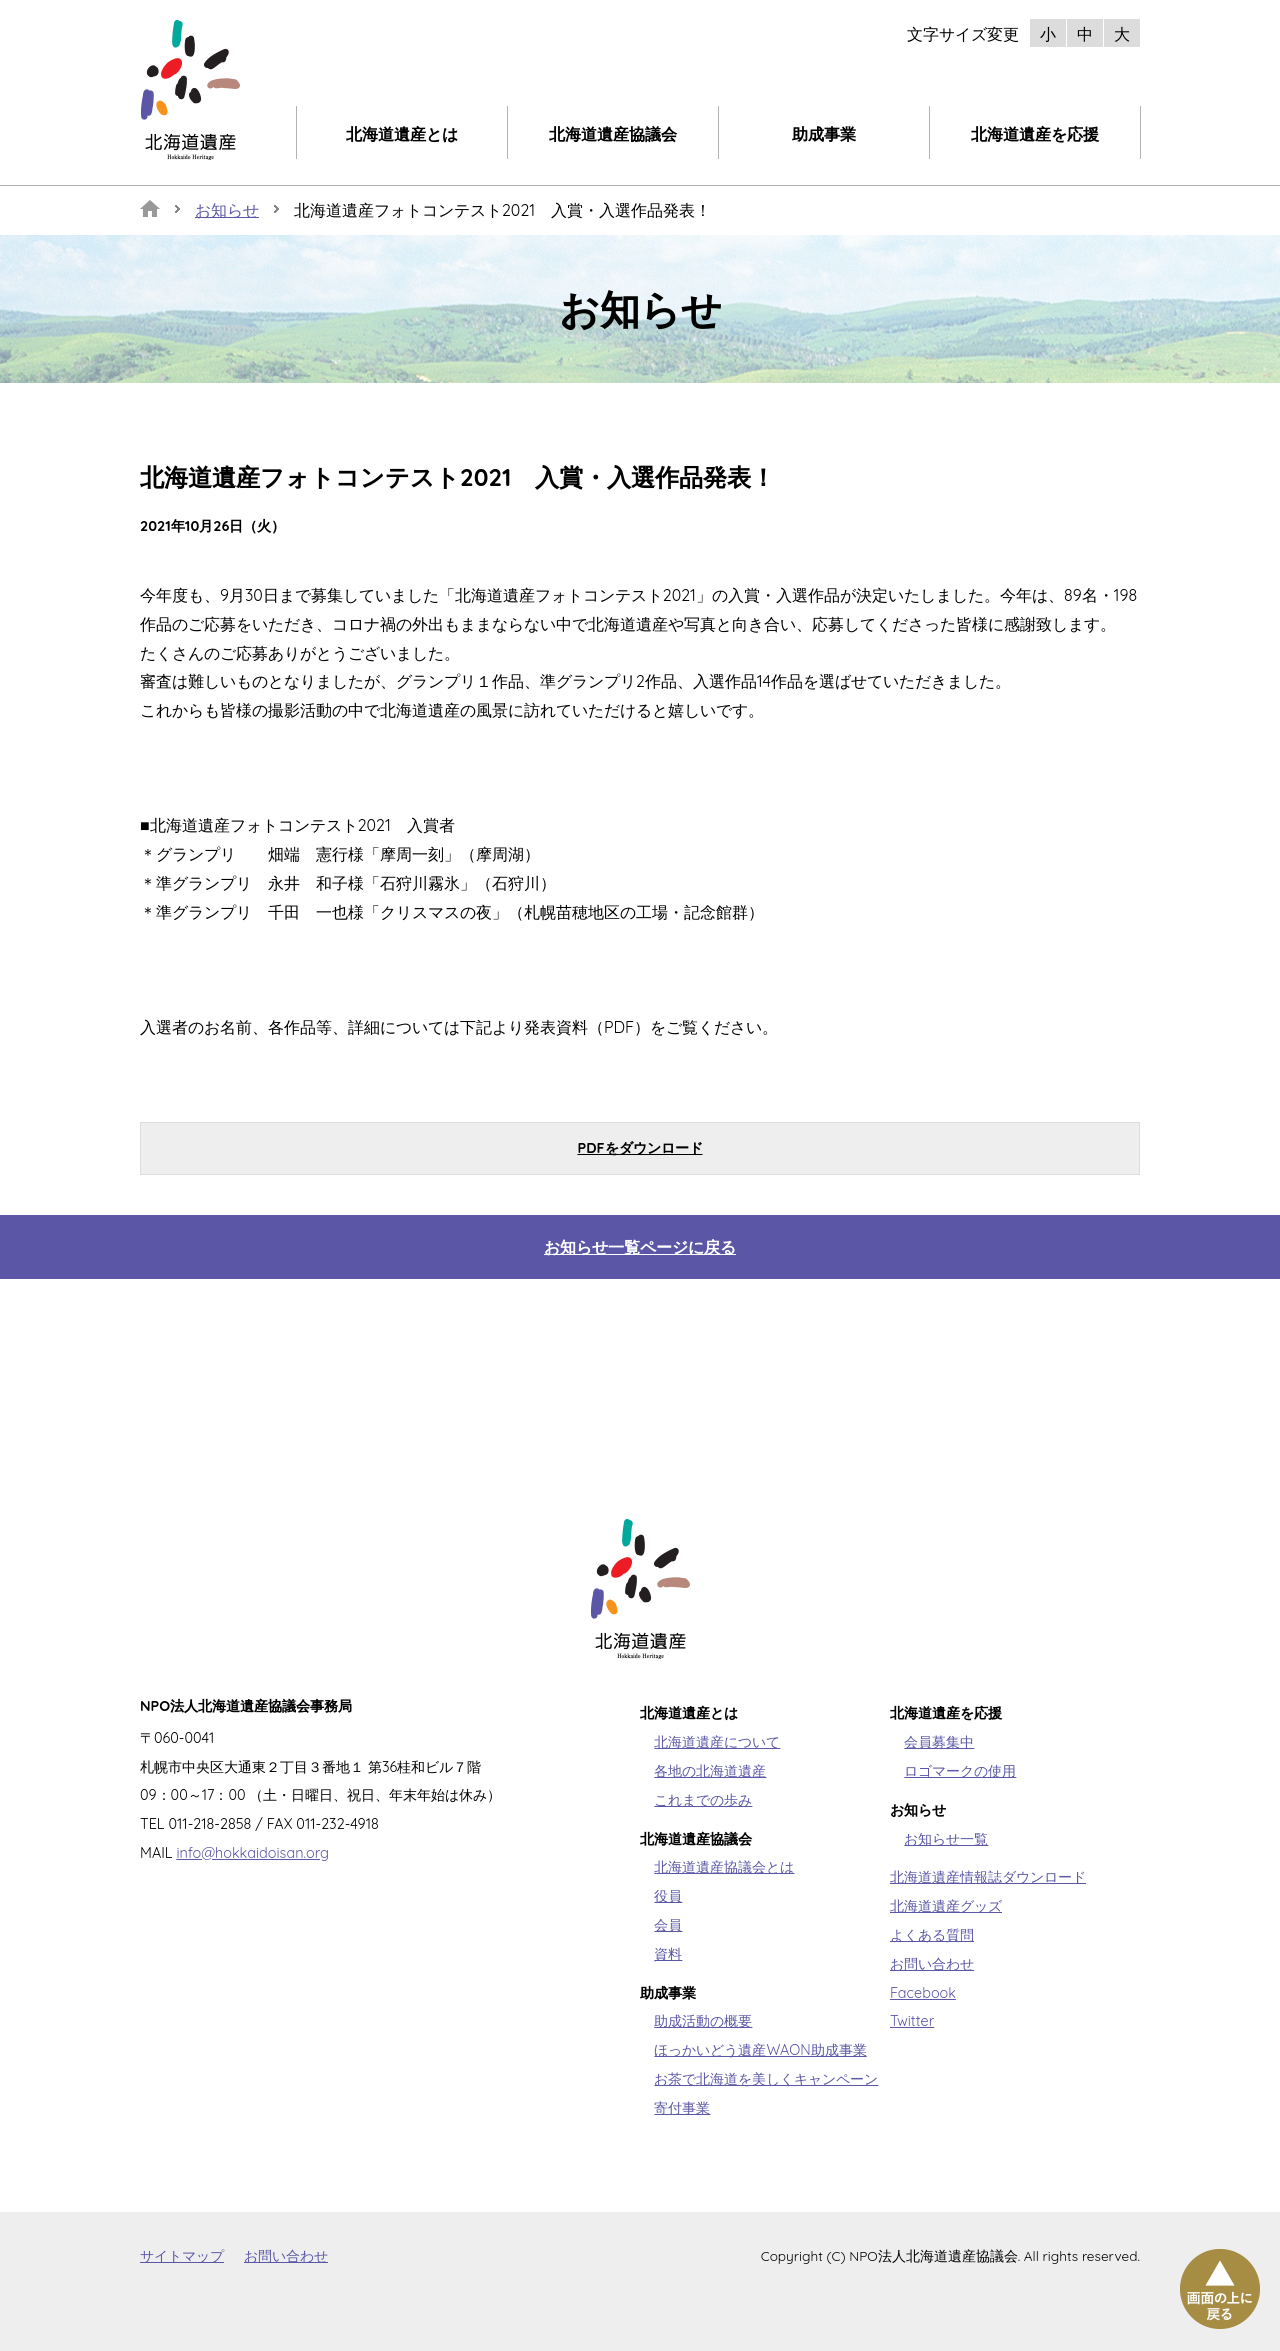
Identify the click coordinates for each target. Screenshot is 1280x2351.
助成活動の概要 (703, 2021)
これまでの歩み (703, 1800)
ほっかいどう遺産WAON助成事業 (760, 2050)
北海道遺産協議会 (613, 134)
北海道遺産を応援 (1035, 134)
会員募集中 (939, 1742)
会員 (668, 1925)
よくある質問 (932, 1935)
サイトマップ (182, 2255)
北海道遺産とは (402, 134)
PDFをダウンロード (639, 1148)
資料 (668, 1954)
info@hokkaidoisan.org (252, 1853)
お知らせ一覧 (946, 1839)
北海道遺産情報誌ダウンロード (988, 1877)
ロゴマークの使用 (960, 1771)
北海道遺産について (717, 1742)
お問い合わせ (932, 1964)
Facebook (923, 1993)
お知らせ (227, 210)
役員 (668, 1896)
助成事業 (824, 134)
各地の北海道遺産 (710, 1771)
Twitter (912, 2021)
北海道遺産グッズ (946, 1906)
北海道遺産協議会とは (724, 1867)
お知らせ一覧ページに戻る (640, 1247)
